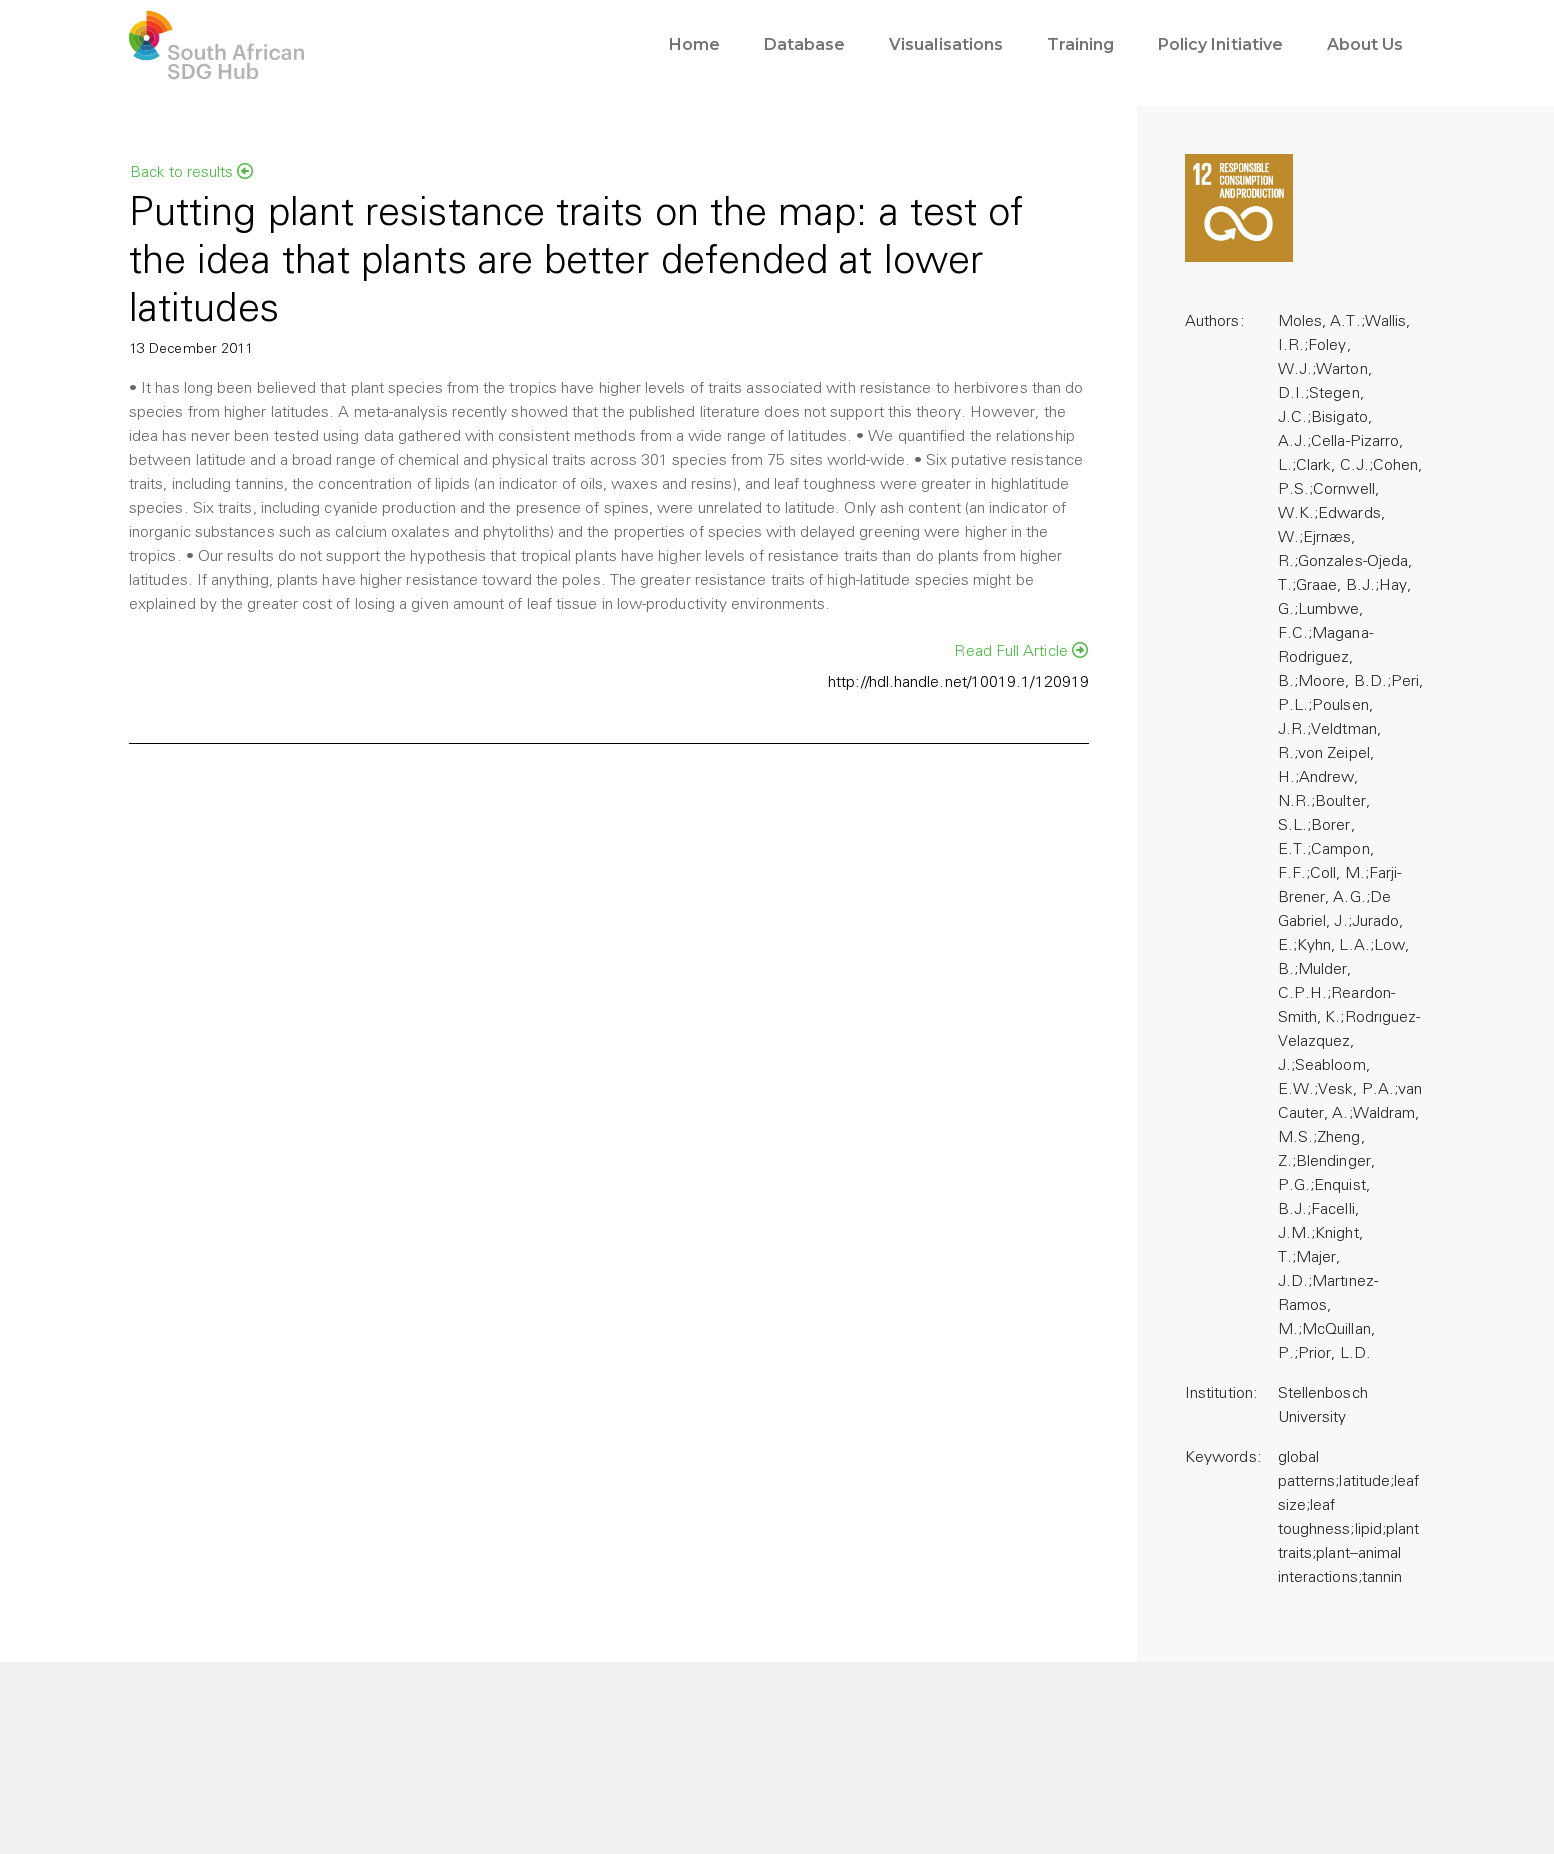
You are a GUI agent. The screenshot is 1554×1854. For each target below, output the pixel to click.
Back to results (191, 172)
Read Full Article (1021, 651)
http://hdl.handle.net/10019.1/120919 (958, 683)
